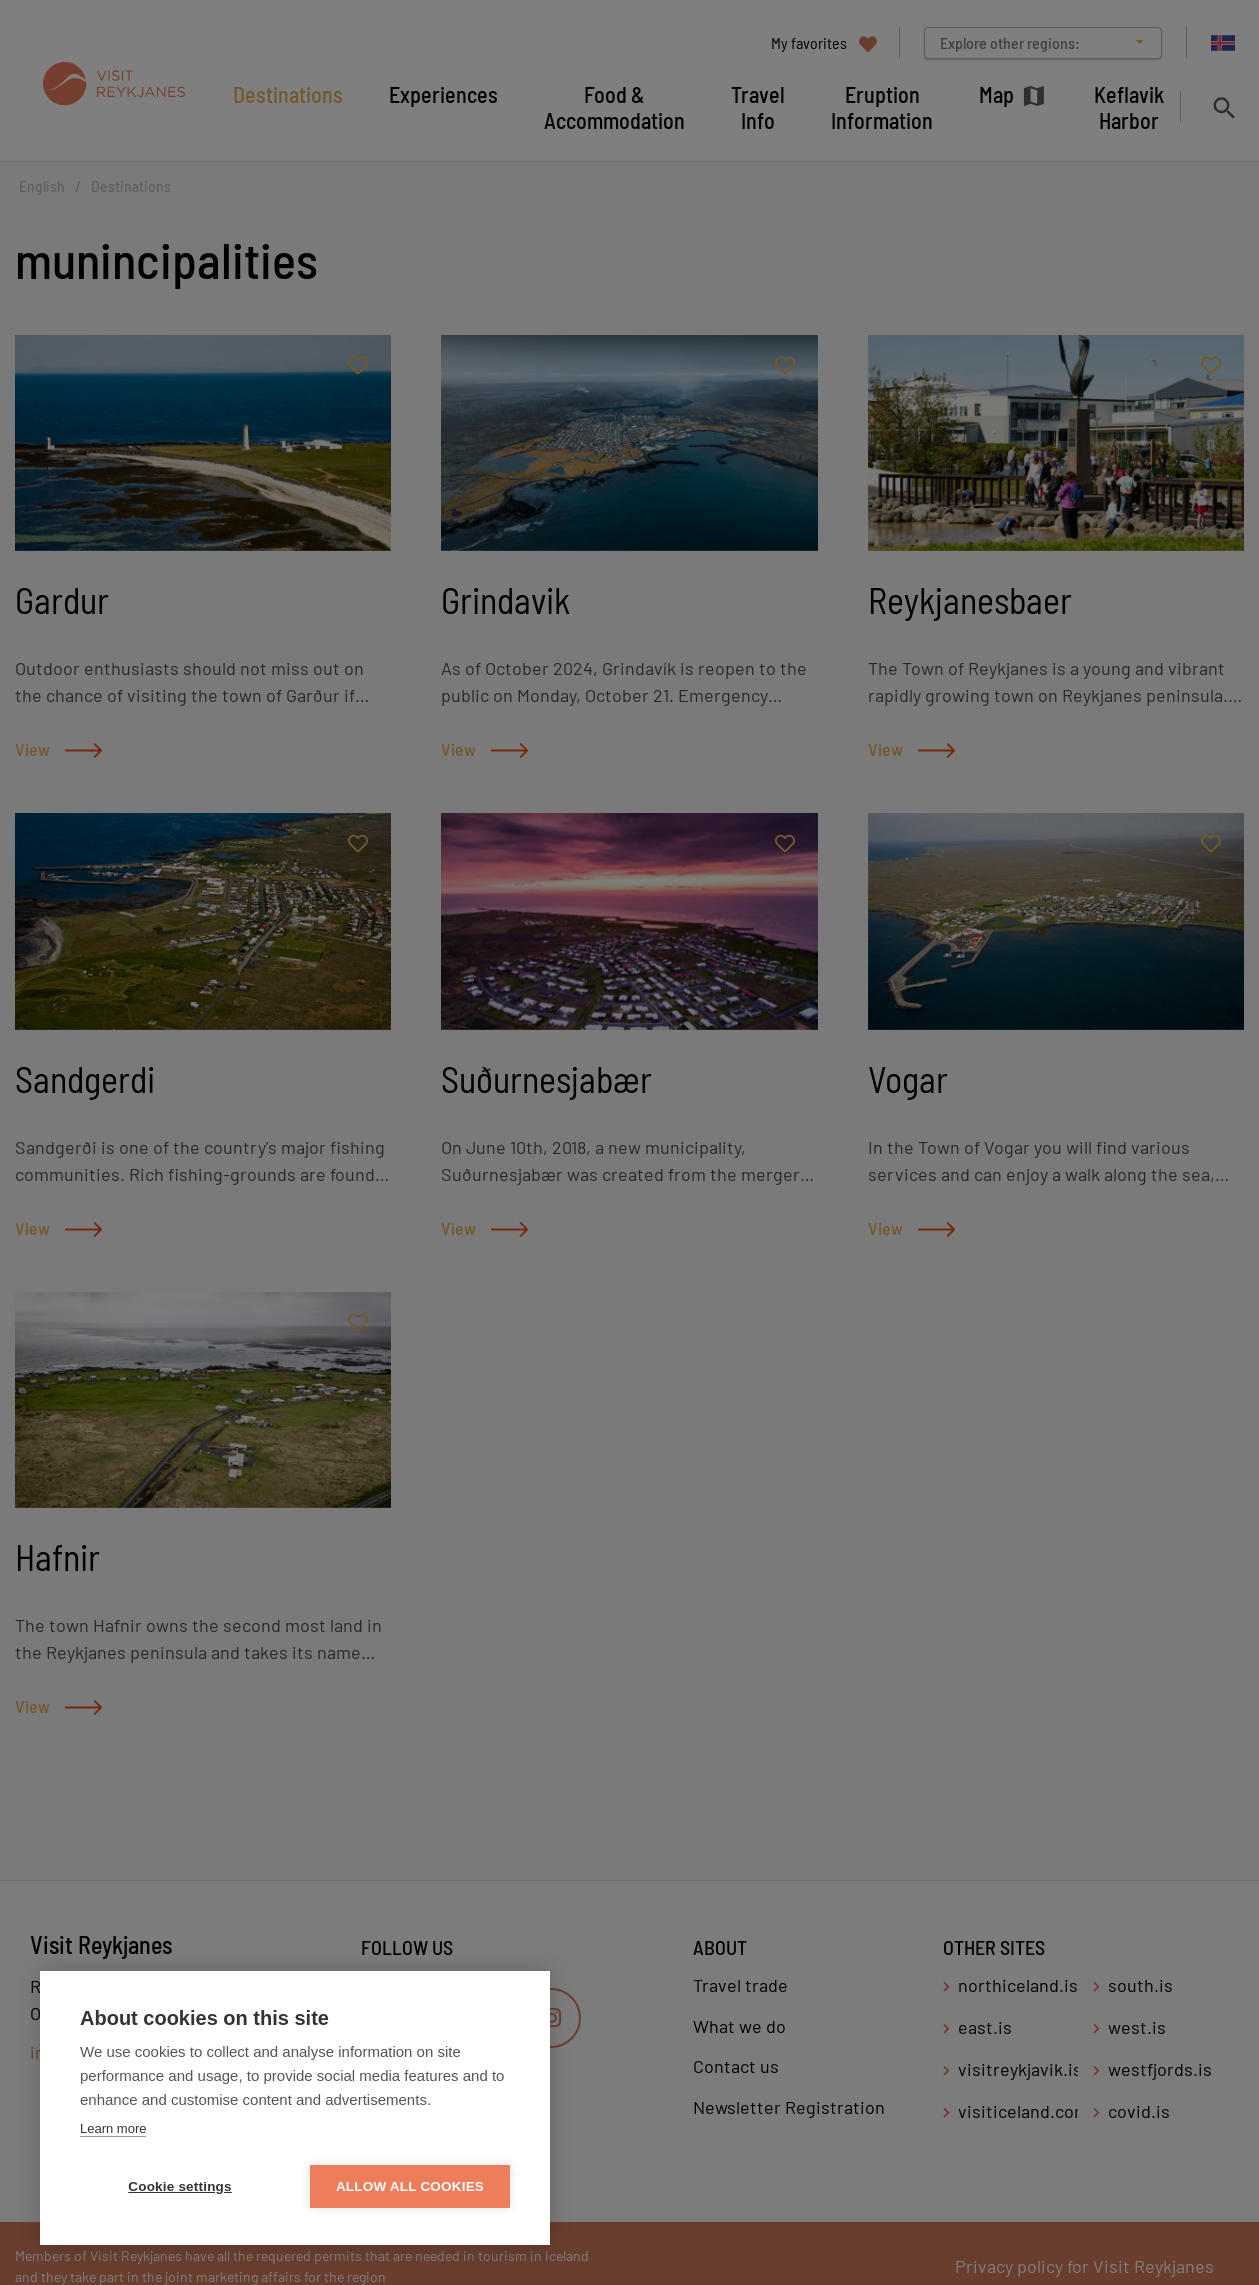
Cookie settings (180, 2186)
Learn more (113, 2128)
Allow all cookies (410, 2186)
